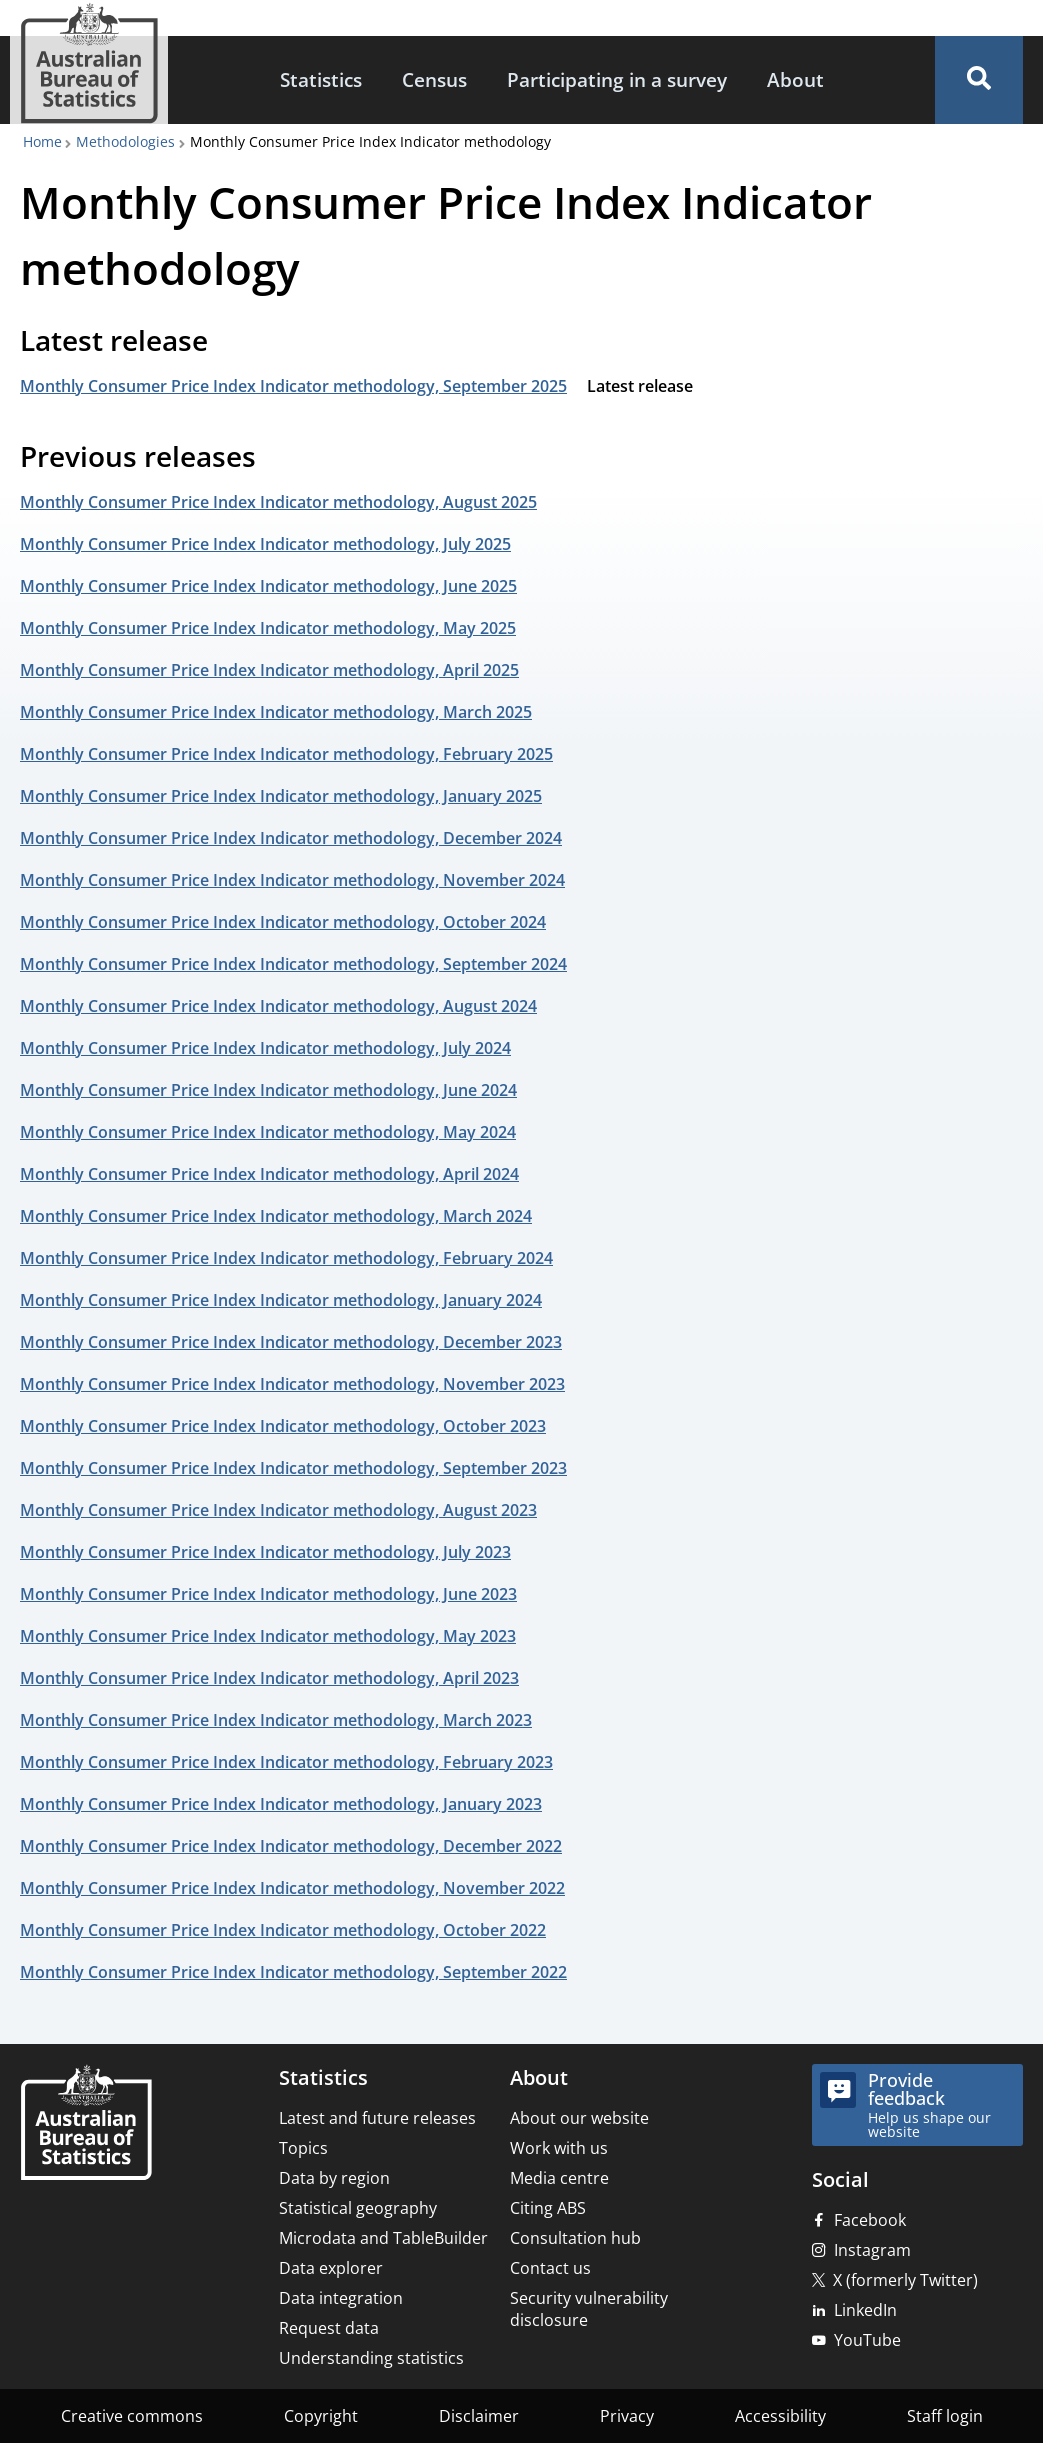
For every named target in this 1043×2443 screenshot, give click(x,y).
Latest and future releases (377, 2118)
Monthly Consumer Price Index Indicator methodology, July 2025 (265, 544)
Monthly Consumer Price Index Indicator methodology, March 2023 (276, 1720)
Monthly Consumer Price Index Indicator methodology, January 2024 (281, 1300)
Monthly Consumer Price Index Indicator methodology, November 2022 (292, 1888)
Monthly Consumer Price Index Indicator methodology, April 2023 (269, 1678)
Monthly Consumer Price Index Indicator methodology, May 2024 (268, 1132)
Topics (303, 2148)
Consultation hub (575, 2238)
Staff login (945, 2416)
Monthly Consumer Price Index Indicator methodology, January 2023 (281, 1804)
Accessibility (780, 2416)
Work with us (559, 2148)
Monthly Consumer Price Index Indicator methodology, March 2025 (276, 712)
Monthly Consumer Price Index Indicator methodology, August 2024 (278, 1006)
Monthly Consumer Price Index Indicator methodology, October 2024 (283, 922)
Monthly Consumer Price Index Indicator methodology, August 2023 (278, 1510)
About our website (579, 2118)
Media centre (559, 2178)
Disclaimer (479, 2416)
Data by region (334, 2178)
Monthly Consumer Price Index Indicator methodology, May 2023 (268, 1636)
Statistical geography (358, 2208)
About (795, 79)
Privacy (627, 2416)
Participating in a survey (617, 79)
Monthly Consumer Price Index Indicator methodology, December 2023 (291, 1342)
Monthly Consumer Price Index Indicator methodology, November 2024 (292, 880)
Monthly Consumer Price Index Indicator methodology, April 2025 (269, 670)
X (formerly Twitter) (905, 2280)
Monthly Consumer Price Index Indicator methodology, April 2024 (269, 1174)
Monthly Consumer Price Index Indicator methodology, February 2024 (286, 1258)
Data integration (341, 2298)
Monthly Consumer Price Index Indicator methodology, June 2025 (268, 586)
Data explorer (331, 2268)
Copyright (321, 2416)
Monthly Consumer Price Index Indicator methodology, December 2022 (291, 1846)
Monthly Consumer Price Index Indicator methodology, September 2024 (293, 964)
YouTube (867, 2340)
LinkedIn (865, 2310)
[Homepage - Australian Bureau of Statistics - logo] (89, 63)
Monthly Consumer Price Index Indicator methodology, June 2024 (268, 1090)
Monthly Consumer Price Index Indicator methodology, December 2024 (291, 838)
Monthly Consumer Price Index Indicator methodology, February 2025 (286, 754)
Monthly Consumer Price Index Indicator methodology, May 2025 (268, 628)
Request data (329, 2328)
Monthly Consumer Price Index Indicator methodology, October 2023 (283, 1426)
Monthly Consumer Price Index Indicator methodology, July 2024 (265, 1048)
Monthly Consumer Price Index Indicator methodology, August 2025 (278, 502)
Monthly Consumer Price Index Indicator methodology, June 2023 (268, 1594)
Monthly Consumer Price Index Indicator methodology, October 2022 (283, 1930)
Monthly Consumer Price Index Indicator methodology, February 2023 (286, 1762)
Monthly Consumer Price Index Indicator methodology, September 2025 (293, 386)
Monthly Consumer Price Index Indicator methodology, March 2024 (276, 1216)
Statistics (321, 79)
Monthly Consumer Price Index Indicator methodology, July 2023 (265, 1552)
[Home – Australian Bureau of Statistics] (86, 2124)
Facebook (870, 2220)
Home (42, 141)
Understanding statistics (371, 2358)
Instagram (872, 2250)
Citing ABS (548, 2208)
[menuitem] (321, 80)
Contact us (550, 2268)
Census (434, 79)
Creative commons (132, 2416)
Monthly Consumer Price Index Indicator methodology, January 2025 (281, 796)
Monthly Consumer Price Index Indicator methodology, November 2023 (292, 1384)
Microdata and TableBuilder (383, 2238)
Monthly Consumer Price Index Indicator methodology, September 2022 (293, 1972)
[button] (979, 80)
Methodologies (125, 141)
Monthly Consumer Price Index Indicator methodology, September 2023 (293, 1468)
